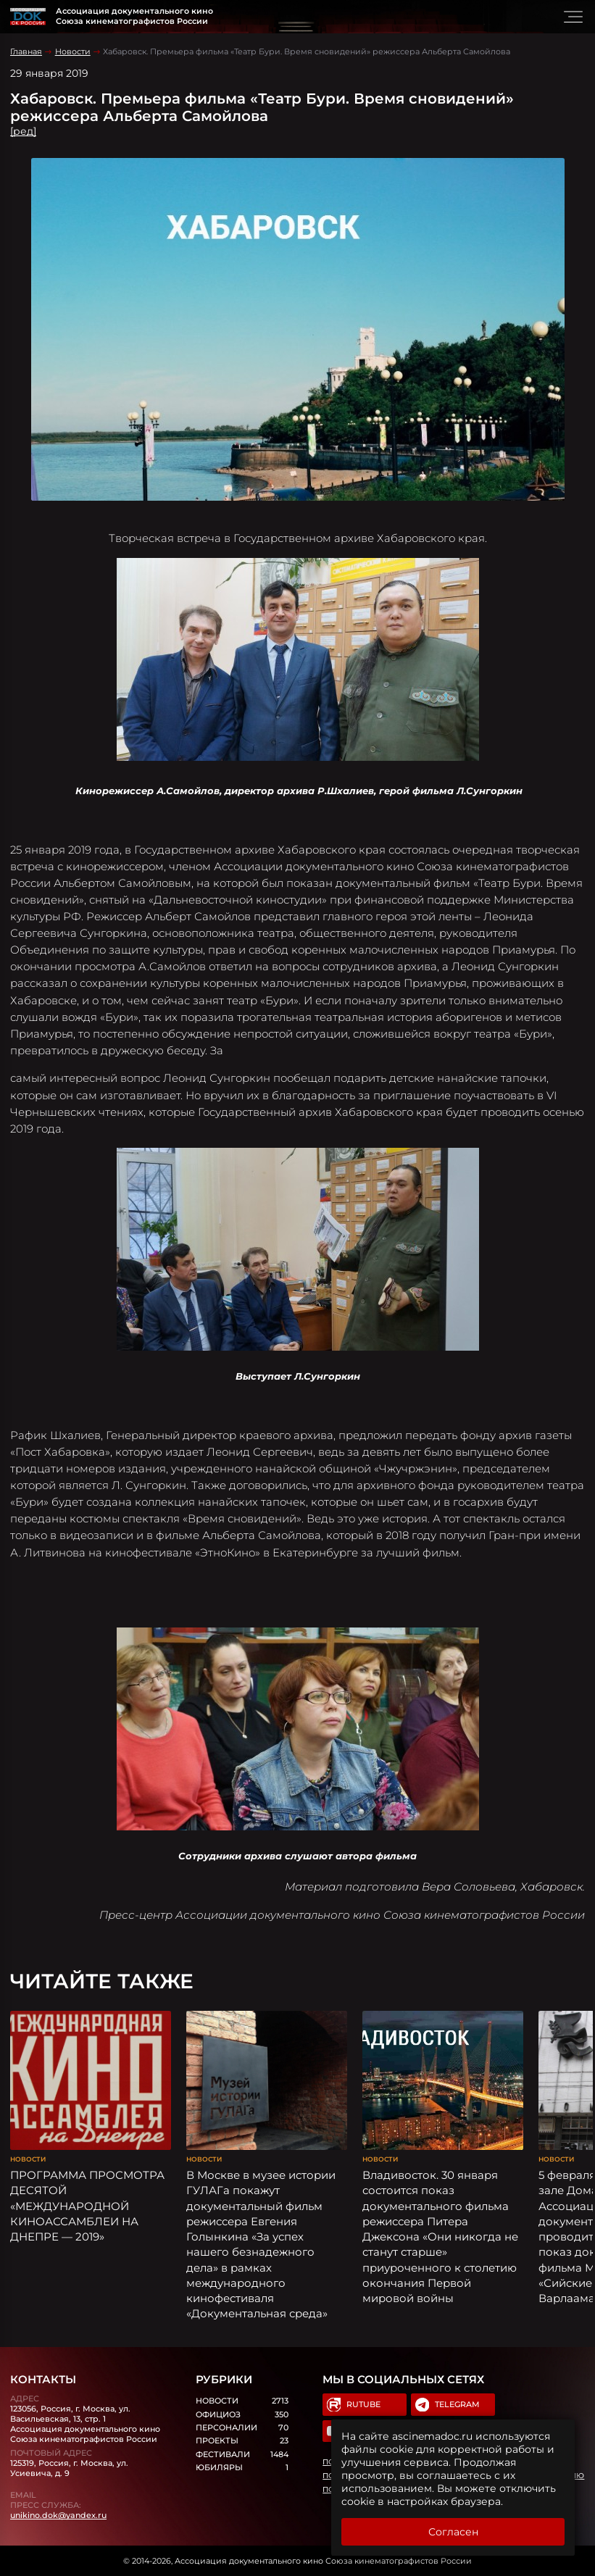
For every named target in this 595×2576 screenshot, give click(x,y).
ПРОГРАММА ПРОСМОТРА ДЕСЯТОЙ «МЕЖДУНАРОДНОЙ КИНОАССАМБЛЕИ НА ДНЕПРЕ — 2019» (87, 2205)
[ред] (23, 131)
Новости (73, 51)
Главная (26, 51)
